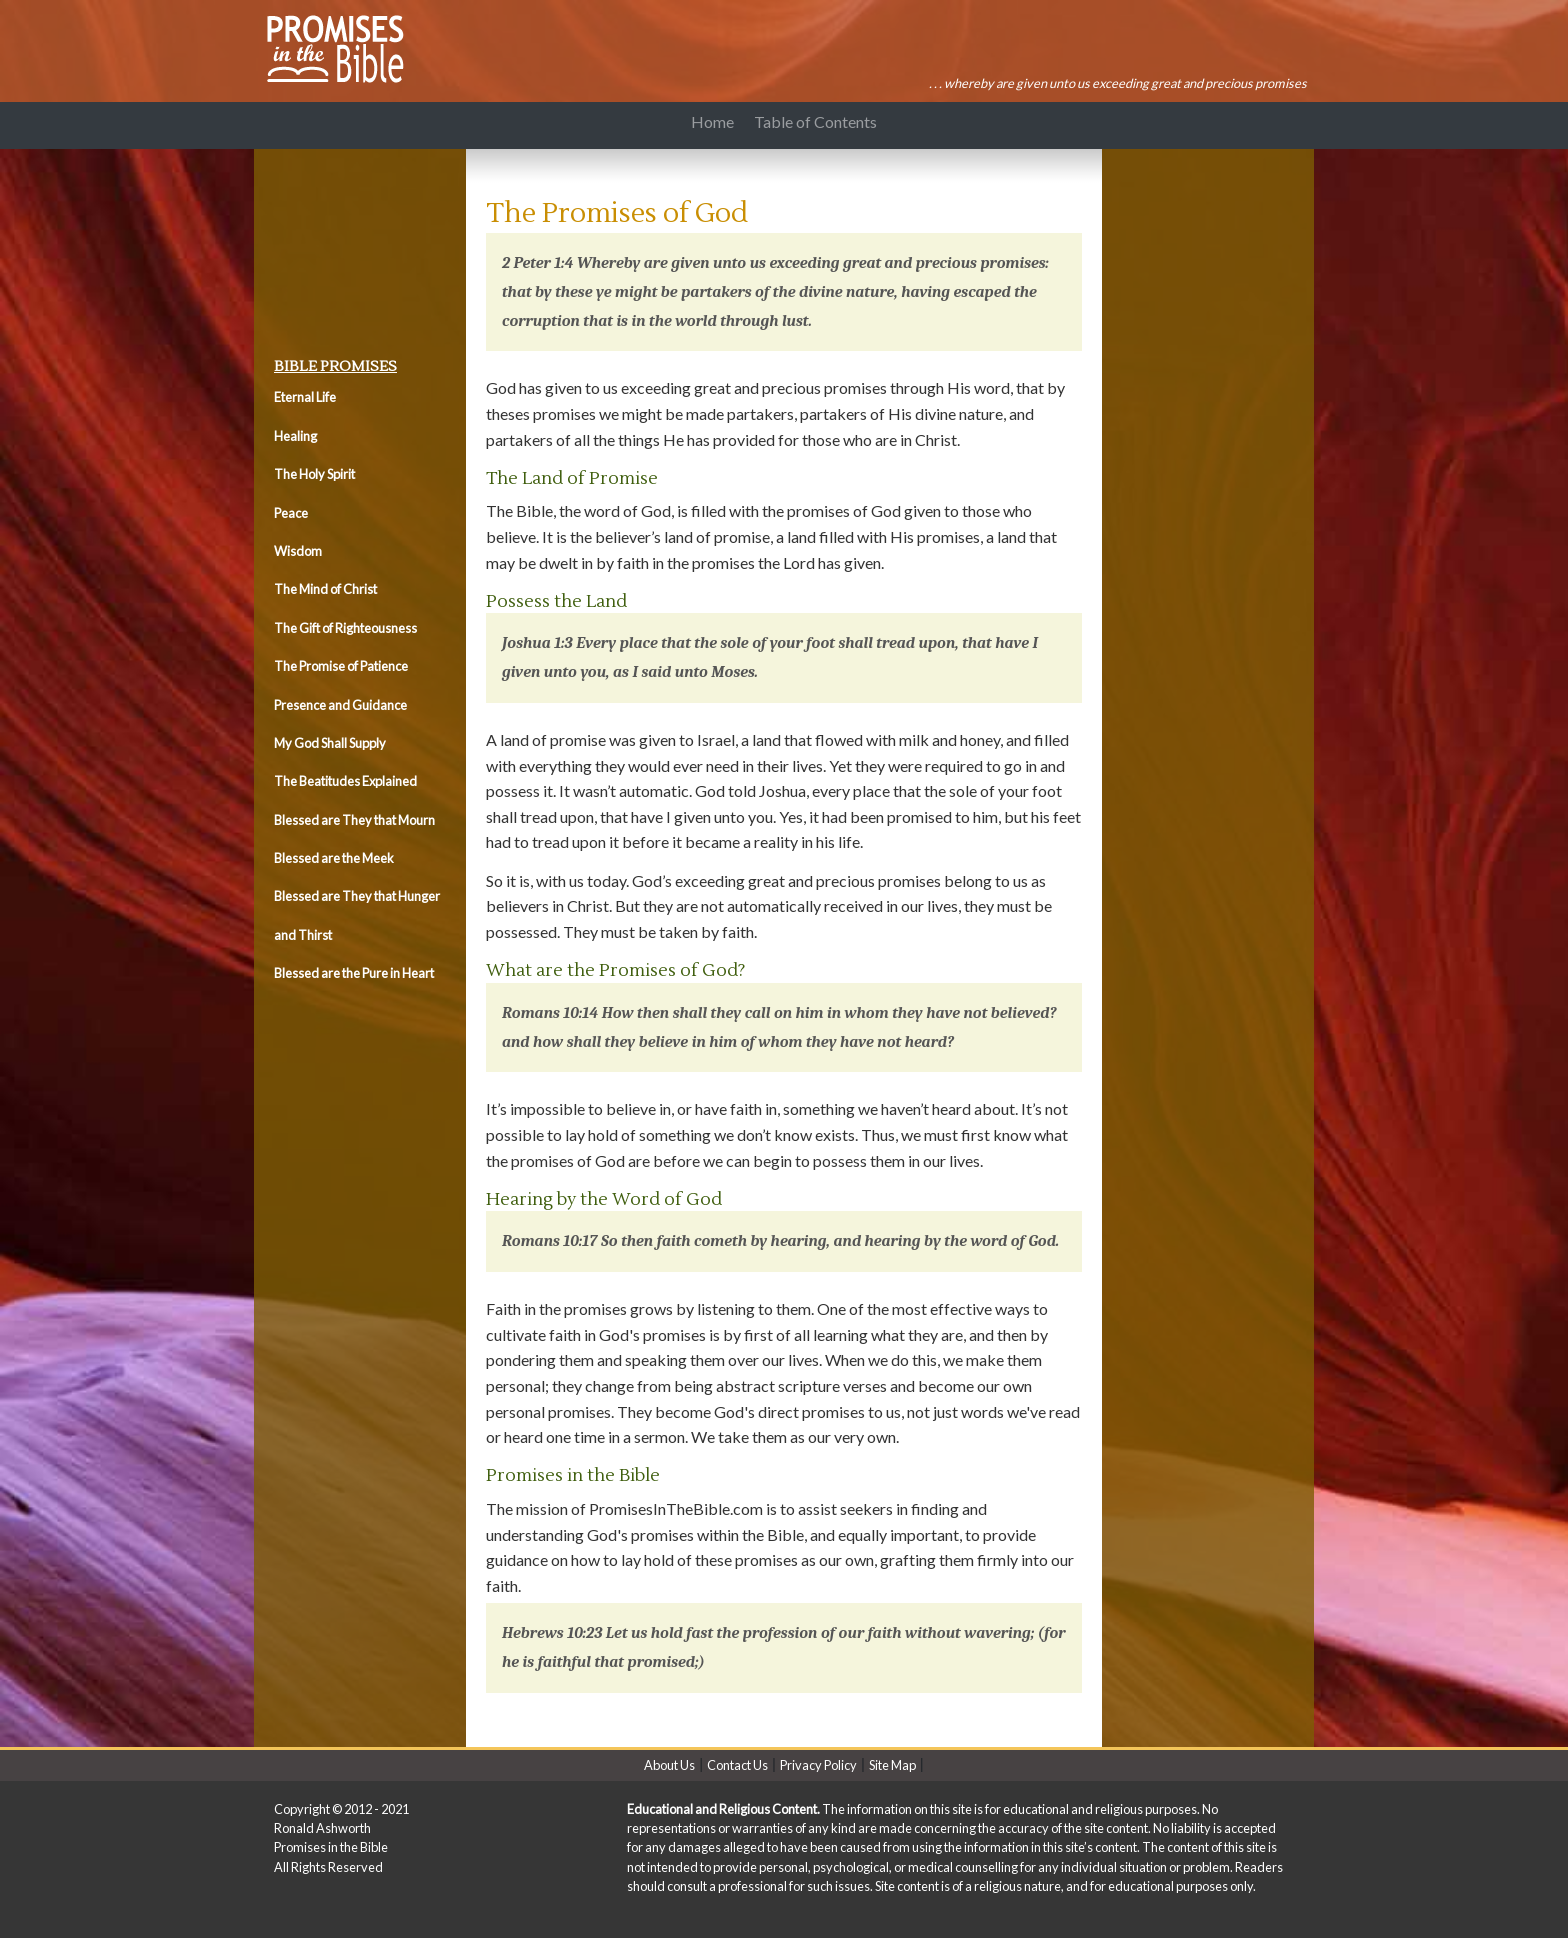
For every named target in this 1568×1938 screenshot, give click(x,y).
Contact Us (737, 1765)
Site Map (892, 1765)
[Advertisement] (364, 248)
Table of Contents (819, 122)
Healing (295, 436)
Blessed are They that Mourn (354, 820)
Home (712, 122)
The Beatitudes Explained (345, 781)
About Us (669, 1765)
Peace (291, 513)
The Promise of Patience (341, 666)
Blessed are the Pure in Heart (354, 973)
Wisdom (298, 551)
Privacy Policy (818, 1765)
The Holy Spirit (314, 474)
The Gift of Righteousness (345, 628)
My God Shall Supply (330, 743)
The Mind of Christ (325, 589)
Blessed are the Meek (334, 858)
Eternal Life (305, 397)
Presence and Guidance (340, 705)
